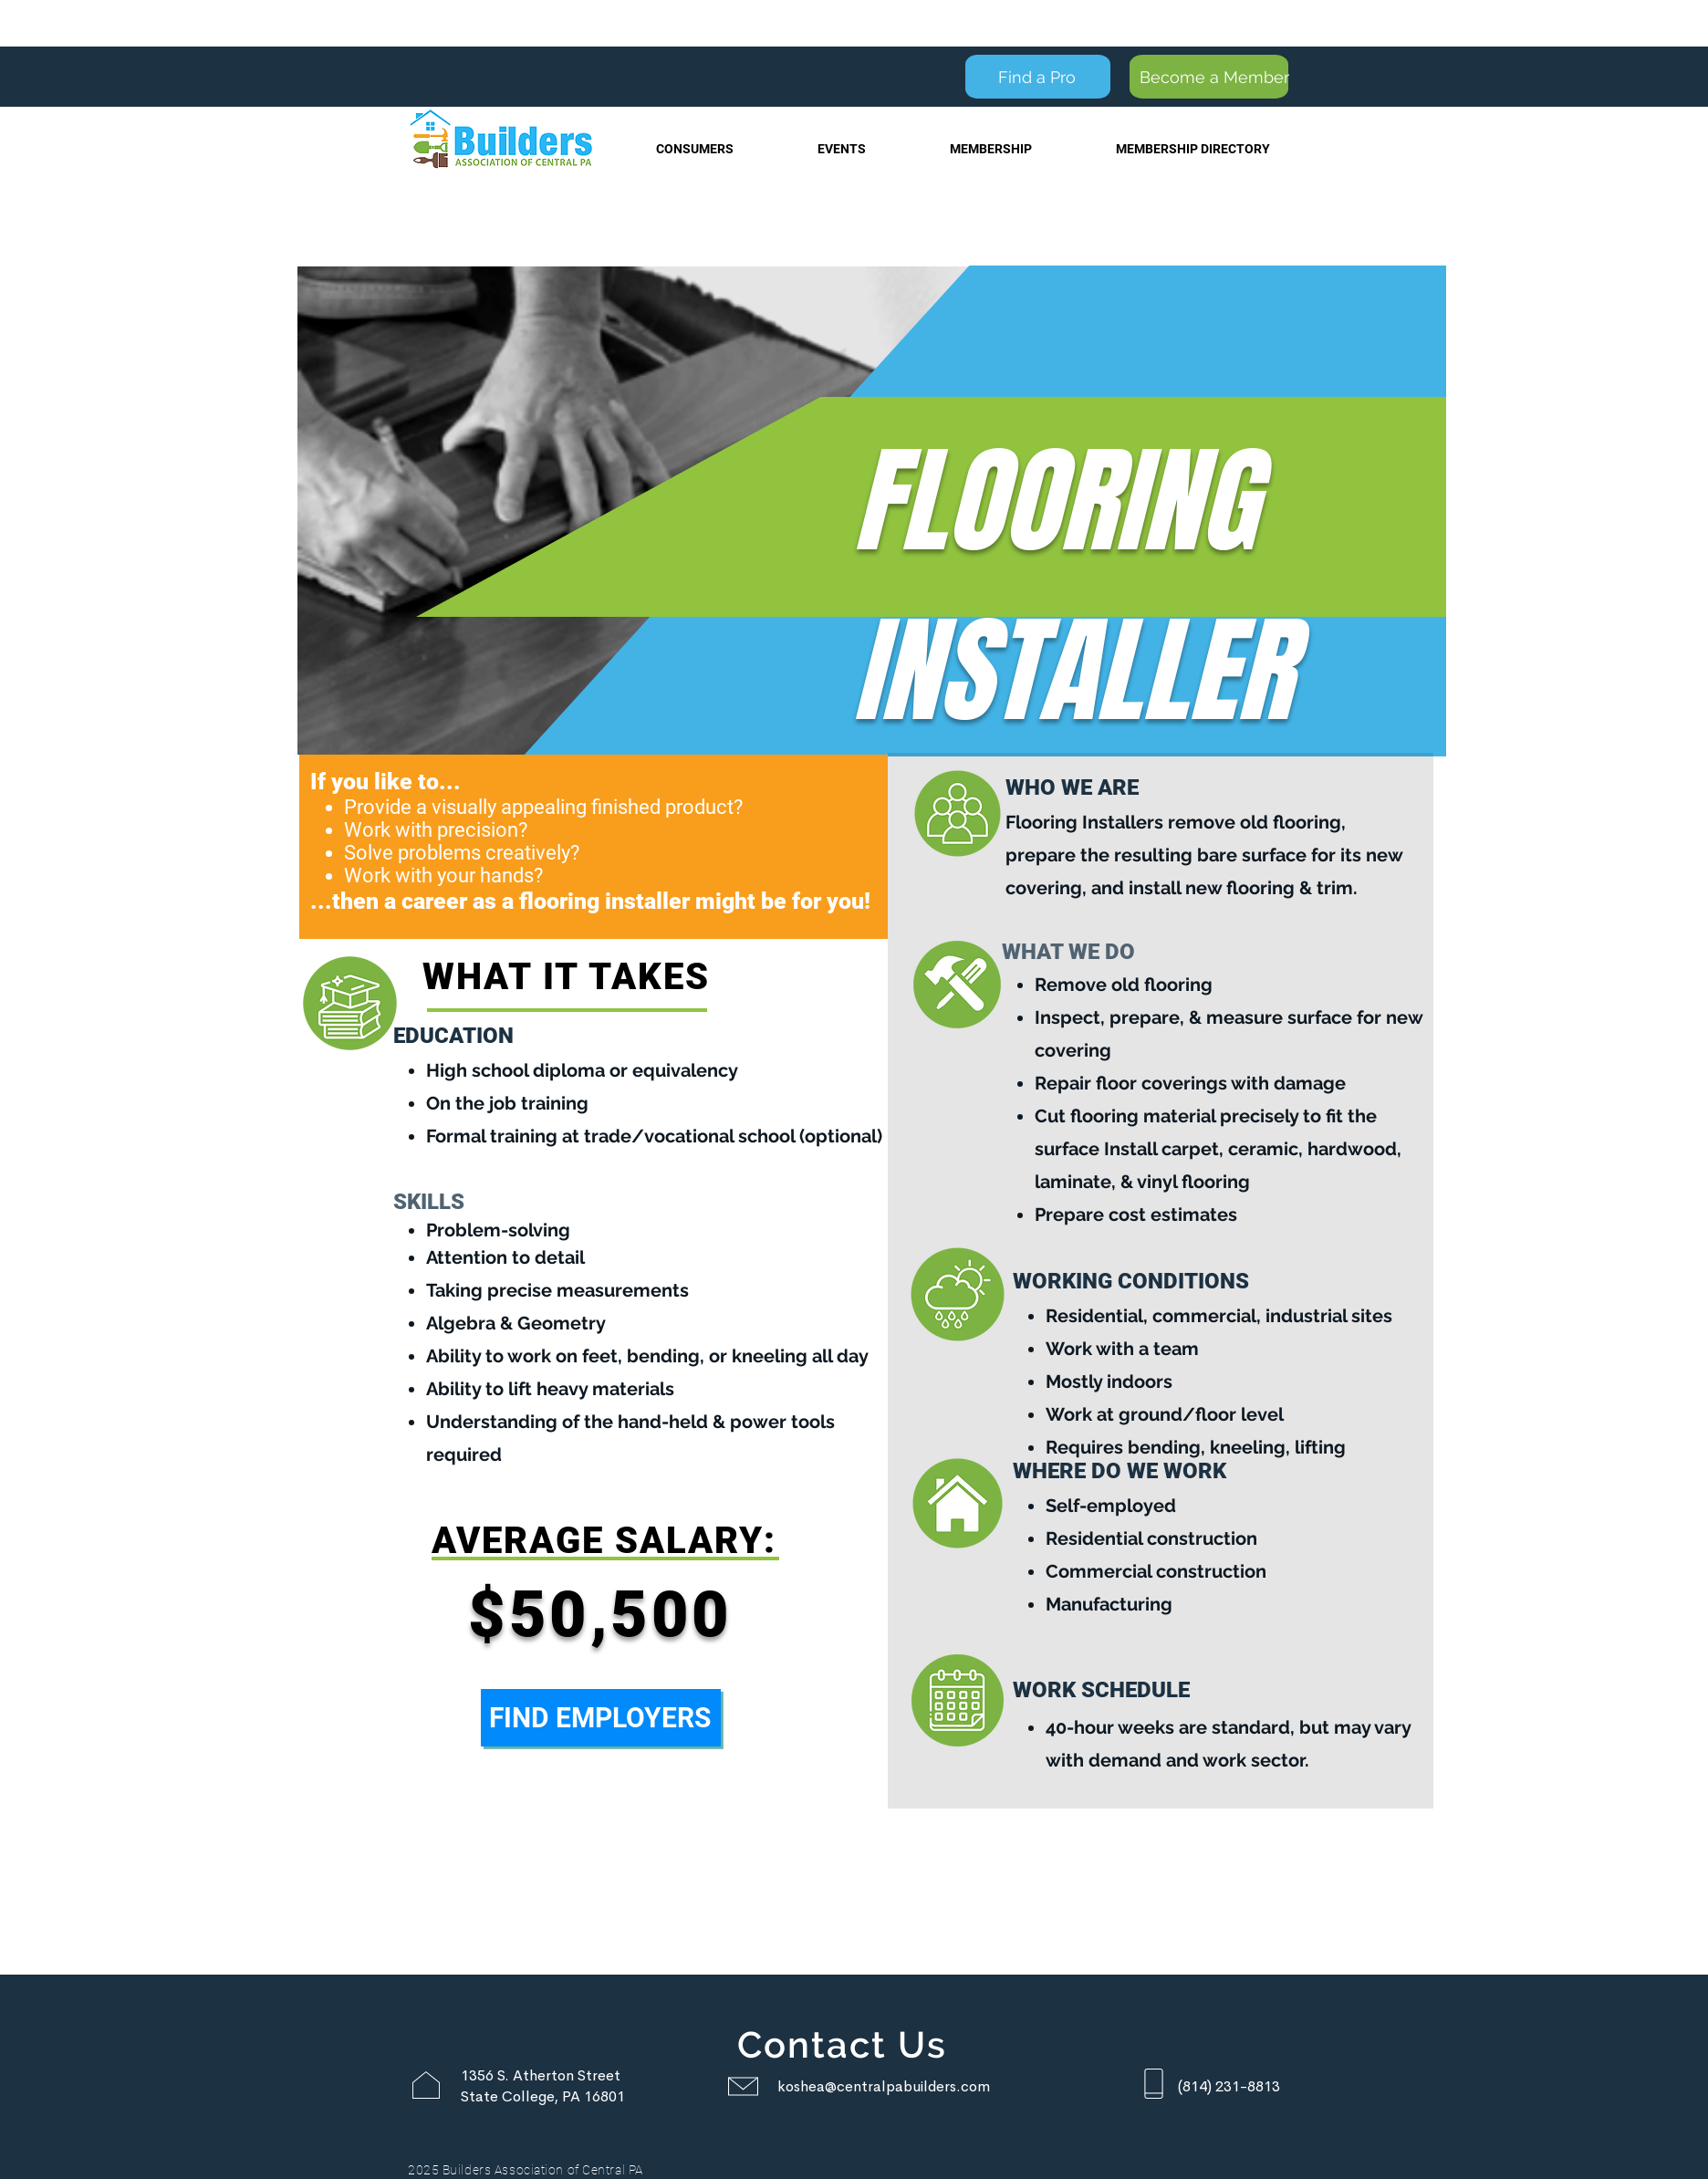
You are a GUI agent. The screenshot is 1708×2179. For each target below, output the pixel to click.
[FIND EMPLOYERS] (601, 1717)
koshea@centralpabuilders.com (883, 2086)
